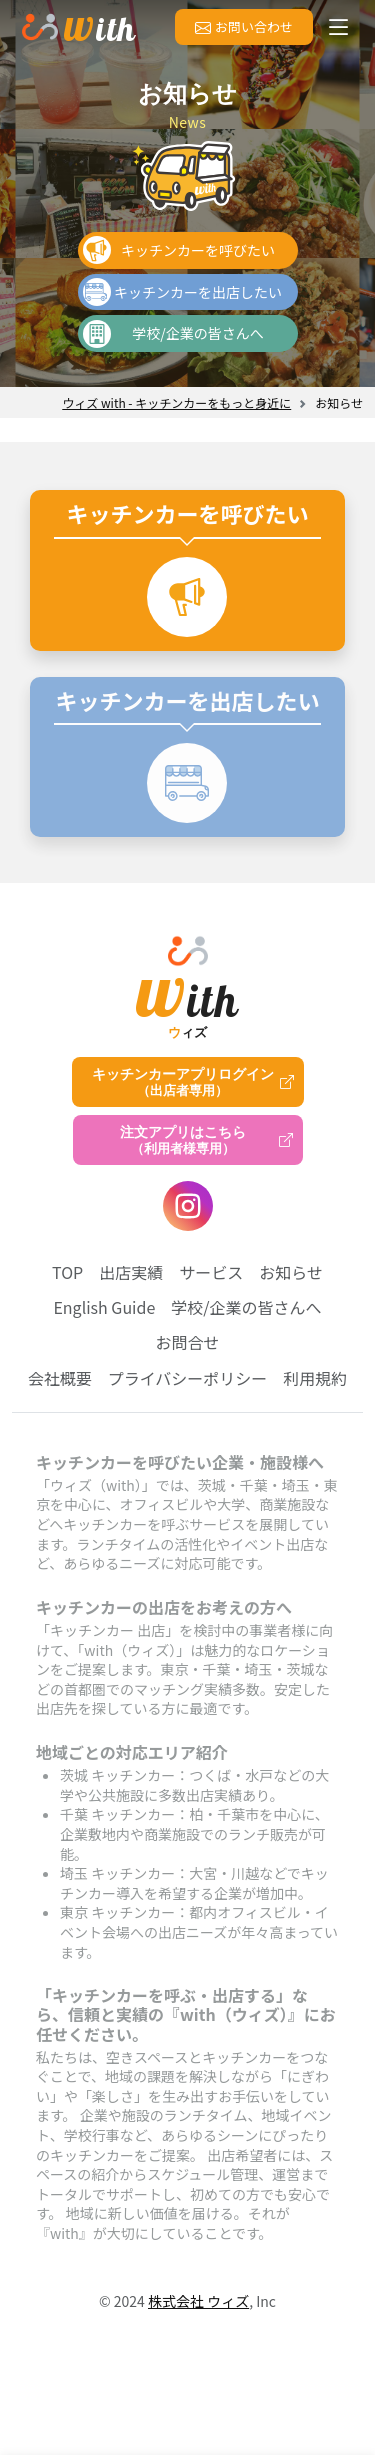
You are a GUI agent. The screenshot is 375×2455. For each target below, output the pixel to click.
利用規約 (315, 1378)
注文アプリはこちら (183, 1140)
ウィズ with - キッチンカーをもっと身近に (176, 402)
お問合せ (187, 1342)
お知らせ (291, 1272)
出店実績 (131, 1272)
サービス (211, 1272)
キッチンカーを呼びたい (198, 250)
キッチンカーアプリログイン (183, 1082)
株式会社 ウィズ (198, 2301)
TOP (67, 1272)
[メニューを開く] (339, 26)
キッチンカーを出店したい (198, 292)
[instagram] (188, 1206)
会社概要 (60, 1378)
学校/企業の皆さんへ (198, 333)
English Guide (104, 1307)
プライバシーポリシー (188, 1378)
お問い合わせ (244, 27)
